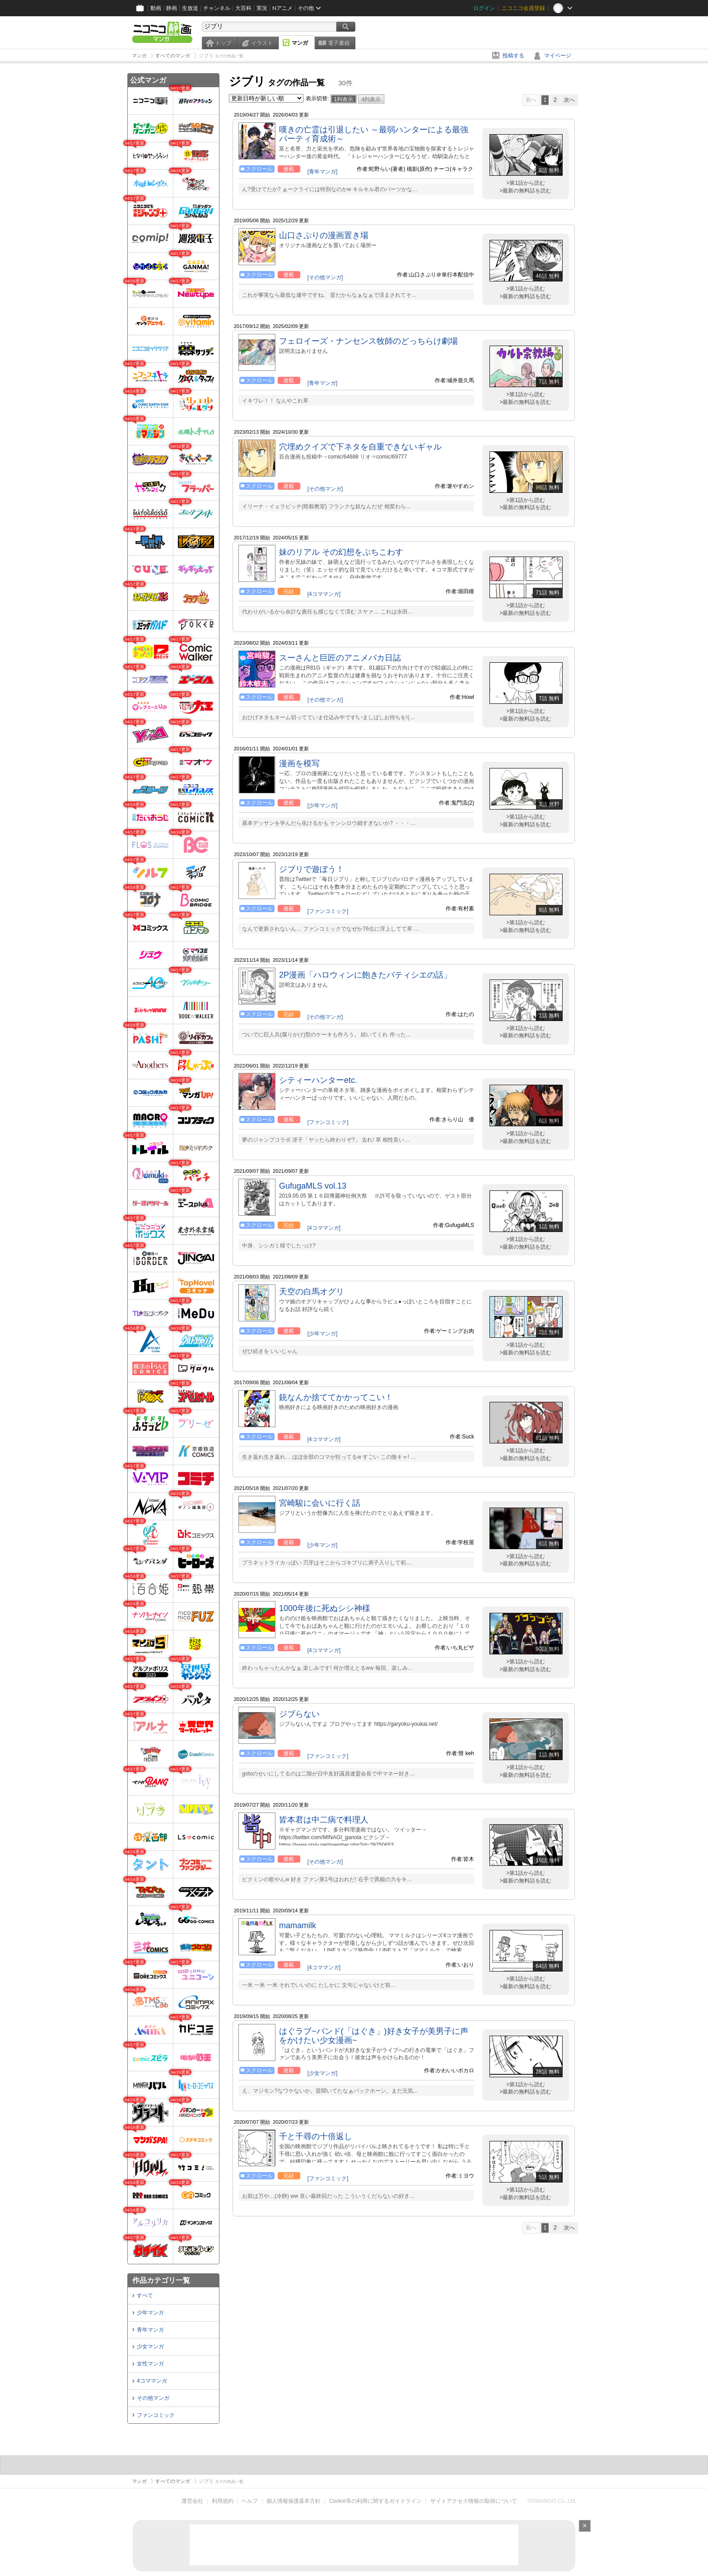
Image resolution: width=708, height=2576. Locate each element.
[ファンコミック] (328, 911)
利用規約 (222, 2501)
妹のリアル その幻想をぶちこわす (341, 552)
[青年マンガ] (322, 172)
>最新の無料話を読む (525, 190)
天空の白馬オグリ (311, 1291)
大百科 (243, 8)
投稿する (513, 55)
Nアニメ (282, 8)
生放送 (190, 8)
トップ (223, 43)
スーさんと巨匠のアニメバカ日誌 (340, 657)
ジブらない (299, 1714)
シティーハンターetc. (318, 1080)
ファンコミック (156, 2415)
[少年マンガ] (322, 805)
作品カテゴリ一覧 (161, 2280)
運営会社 (192, 2501)
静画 (171, 8)
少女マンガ (150, 2346)
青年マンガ (150, 2330)
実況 (261, 8)
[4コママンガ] (323, 594)
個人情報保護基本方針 (293, 2501)
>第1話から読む (525, 183)
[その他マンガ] (325, 277)
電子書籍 (338, 43)
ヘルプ (250, 2501)
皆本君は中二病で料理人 (323, 1819)
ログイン (484, 8)
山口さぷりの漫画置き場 (323, 235)
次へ (569, 100)
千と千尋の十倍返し (315, 2136)
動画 (155, 8)
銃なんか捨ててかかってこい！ (336, 1397)
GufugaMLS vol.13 (312, 1185)
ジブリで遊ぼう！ (311, 869)
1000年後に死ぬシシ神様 (324, 1608)
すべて (145, 2295)
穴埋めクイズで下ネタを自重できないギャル (360, 446)
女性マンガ (150, 2364)
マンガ (300, 43)
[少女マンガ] (322, 2073)
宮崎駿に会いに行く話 (319, 1503)
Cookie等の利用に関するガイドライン (375, 2501)
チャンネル (216, 8)
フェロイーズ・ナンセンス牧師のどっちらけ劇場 (368, 341)
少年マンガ (150, 2312)
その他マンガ (153, 2398)
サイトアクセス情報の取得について (473, 2501)
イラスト (262, 43)
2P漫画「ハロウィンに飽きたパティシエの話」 (365, 974)
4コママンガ (152, 2381)
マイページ (557, 55)
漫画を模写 (299, 763)
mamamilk (297, 1925)
